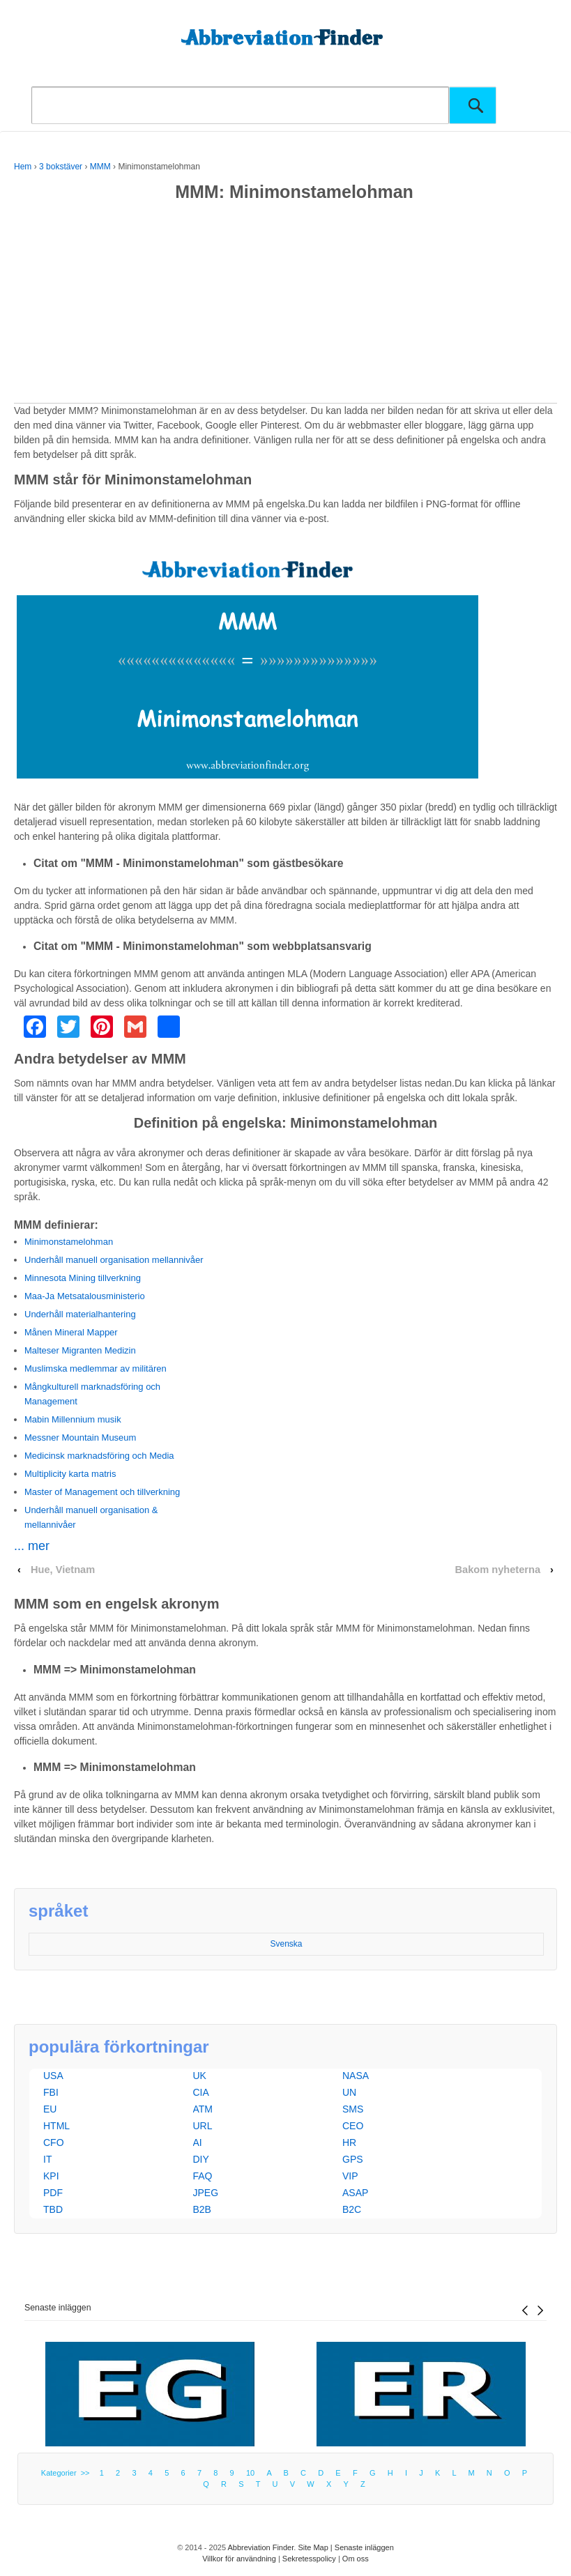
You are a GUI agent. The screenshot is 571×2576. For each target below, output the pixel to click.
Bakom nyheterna (497, 1569)
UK (199, 2075)
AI (197, 2142)
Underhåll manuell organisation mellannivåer (114, 1260)
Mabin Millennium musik (72, 1419)
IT (47, 2159)
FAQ (203, 2176)
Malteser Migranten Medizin (80, 1350)
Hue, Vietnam (63, 1569)
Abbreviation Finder (261, 2547)
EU (49, 2109)
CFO (53, 2142)
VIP (350, 2176)
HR (349, 2142)
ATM (203, 2109)
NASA (355, 2075)
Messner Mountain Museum (80, 1437)
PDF (53, 2192)
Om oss (355, 2558)
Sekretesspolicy (309, 2558)
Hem (22, 166)
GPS (352, 2159)
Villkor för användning (239, 2558)
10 (250, 2473)
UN (349, 2092)
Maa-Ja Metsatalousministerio (84, 1296)
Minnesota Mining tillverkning (82, 1278)
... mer (32, 1546)
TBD (53, 2209)
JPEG (206, 2192)
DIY (201, 2159)
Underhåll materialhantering (80, 1314)
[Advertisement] (285, 305)
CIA (201, 2092)
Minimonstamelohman (68, 1241)
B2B (202, 2209)
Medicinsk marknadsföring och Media (99, 1455)
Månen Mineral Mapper (71, 1332)
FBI (51, 2092)
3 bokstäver (60, 166)
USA (53, 2075)
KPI (51, 2176)
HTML (56, 2125)
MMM (100, 166)
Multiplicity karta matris (70, 1474)
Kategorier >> (67, 2473)
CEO (352, 2125)
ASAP (355, 2192)
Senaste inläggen (57, 2308)
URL (203, 2125)
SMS (352, 2109)
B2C (351, 2209)
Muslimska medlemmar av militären (95, 1368)
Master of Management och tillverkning (102, 1492)
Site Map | (316, 2547)
